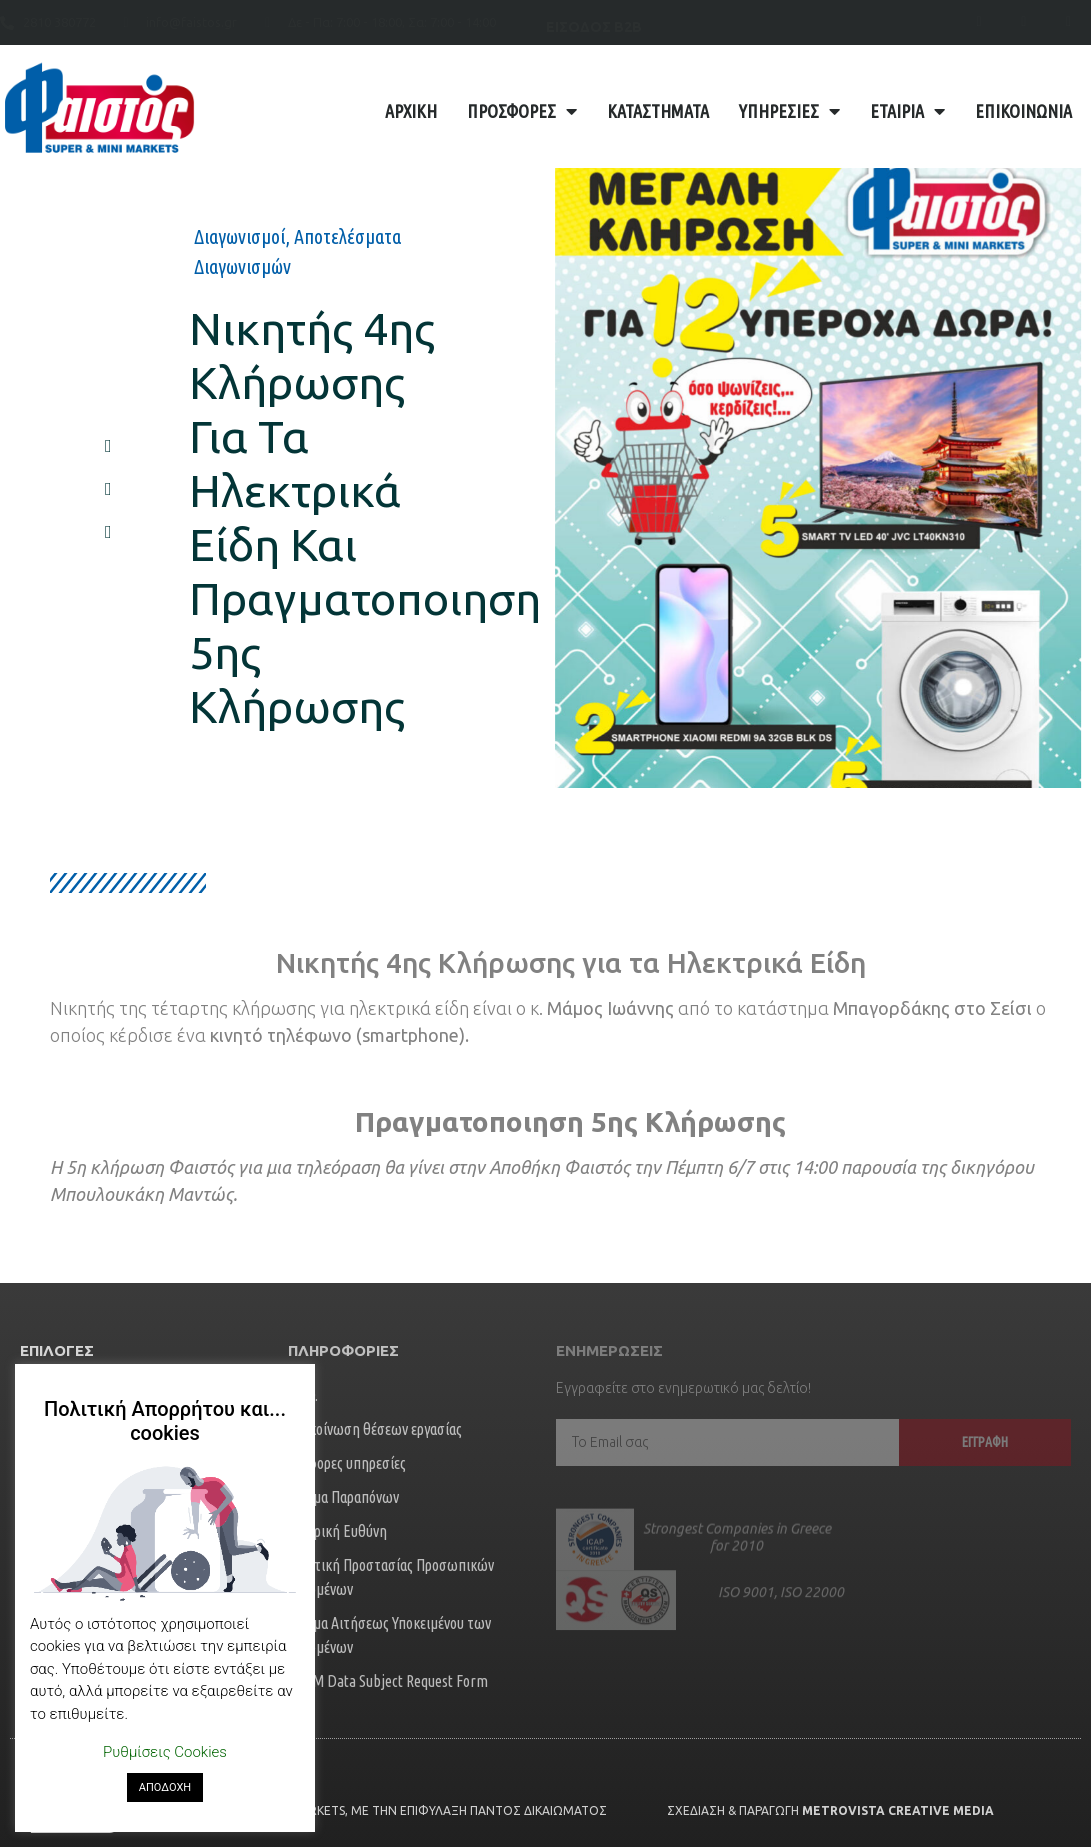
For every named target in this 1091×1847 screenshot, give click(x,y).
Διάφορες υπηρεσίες (347, 1463)
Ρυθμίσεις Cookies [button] (165, 1752)
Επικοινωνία (1023, 111)
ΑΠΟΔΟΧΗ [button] (165, 1787)
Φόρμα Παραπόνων (343, 1497)
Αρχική (411, 111)
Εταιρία (907, 111)
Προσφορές (522, 111)
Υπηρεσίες (789, 111)
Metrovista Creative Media (898, 1810)
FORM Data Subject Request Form (388, 1681)
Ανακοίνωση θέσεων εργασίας (375, 1429)
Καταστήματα (658, 111)
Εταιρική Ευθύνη (337, 1531)
